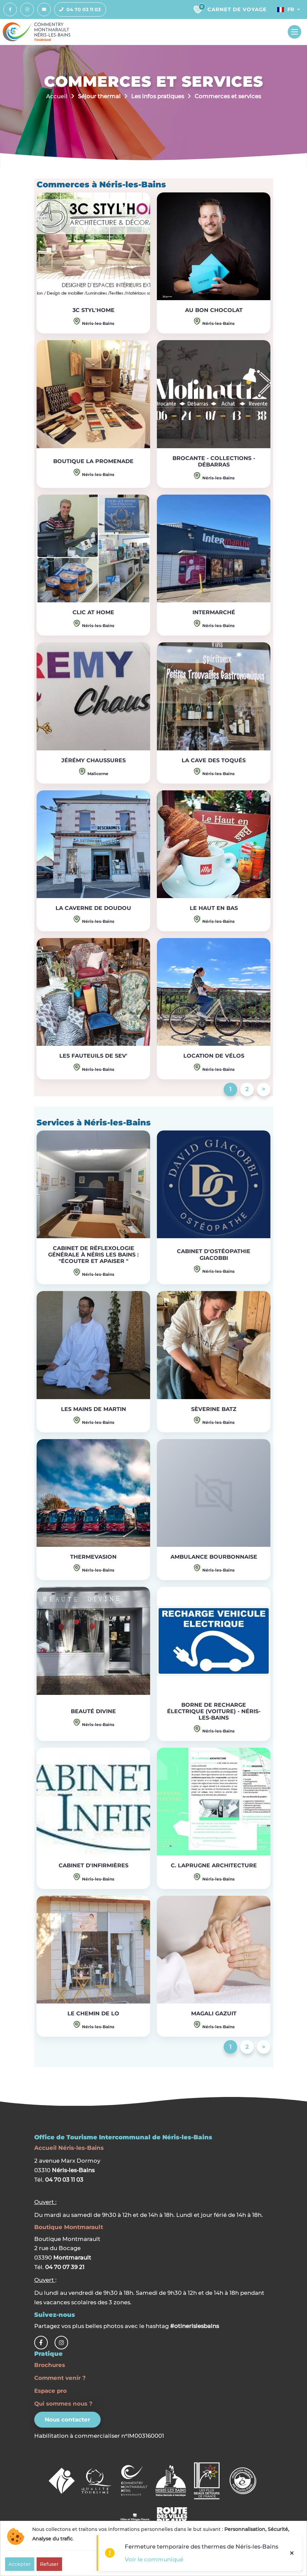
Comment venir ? (60, 2378)
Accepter (19, 2564)
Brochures (49, 2365)
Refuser (49, 2564)
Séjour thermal (99, 96)
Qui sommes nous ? (63, 2404)
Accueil (56, 96)
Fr (285, 9)
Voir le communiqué (154, 2559)
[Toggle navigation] (294, 32)
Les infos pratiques (157, 96)
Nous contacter (67, 2419)
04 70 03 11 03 (78, 9)
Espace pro (50, 2391)
